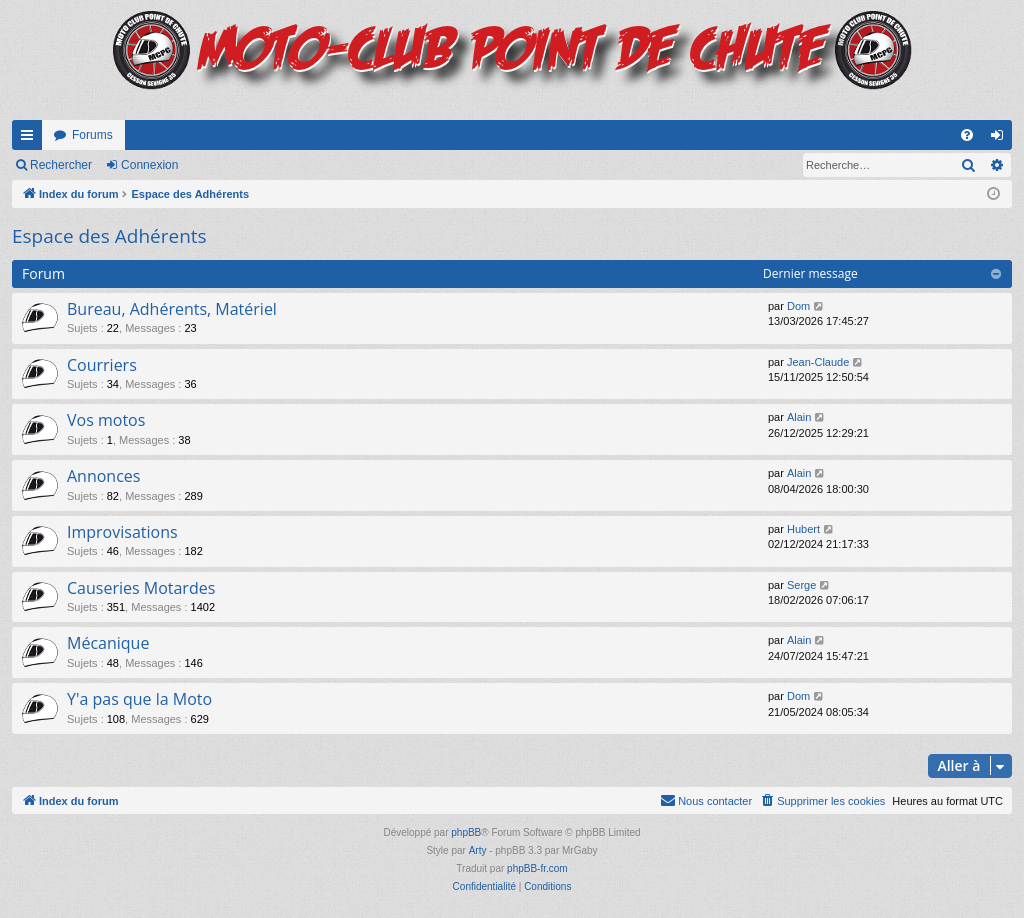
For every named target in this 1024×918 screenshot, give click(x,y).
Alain (799, 417)
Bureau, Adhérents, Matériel (172, 309)
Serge (801, 585)
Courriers (102, 365)
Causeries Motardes (141, 588)
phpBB (466, 832)
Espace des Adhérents (109, 236)
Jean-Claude (818, 362)
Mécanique (108, 643)
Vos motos (106, 420)
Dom (798, 306)
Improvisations (122, 532)
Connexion (149, 165)
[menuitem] (967, 135)
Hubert (803, 529)
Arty (478, 850)
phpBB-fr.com (537, 868)
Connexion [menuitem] (1001, 139)
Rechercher (61, 165)
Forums (92, 135)
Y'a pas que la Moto (139, 699)
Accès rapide (31, 139)
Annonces (103, 476)
